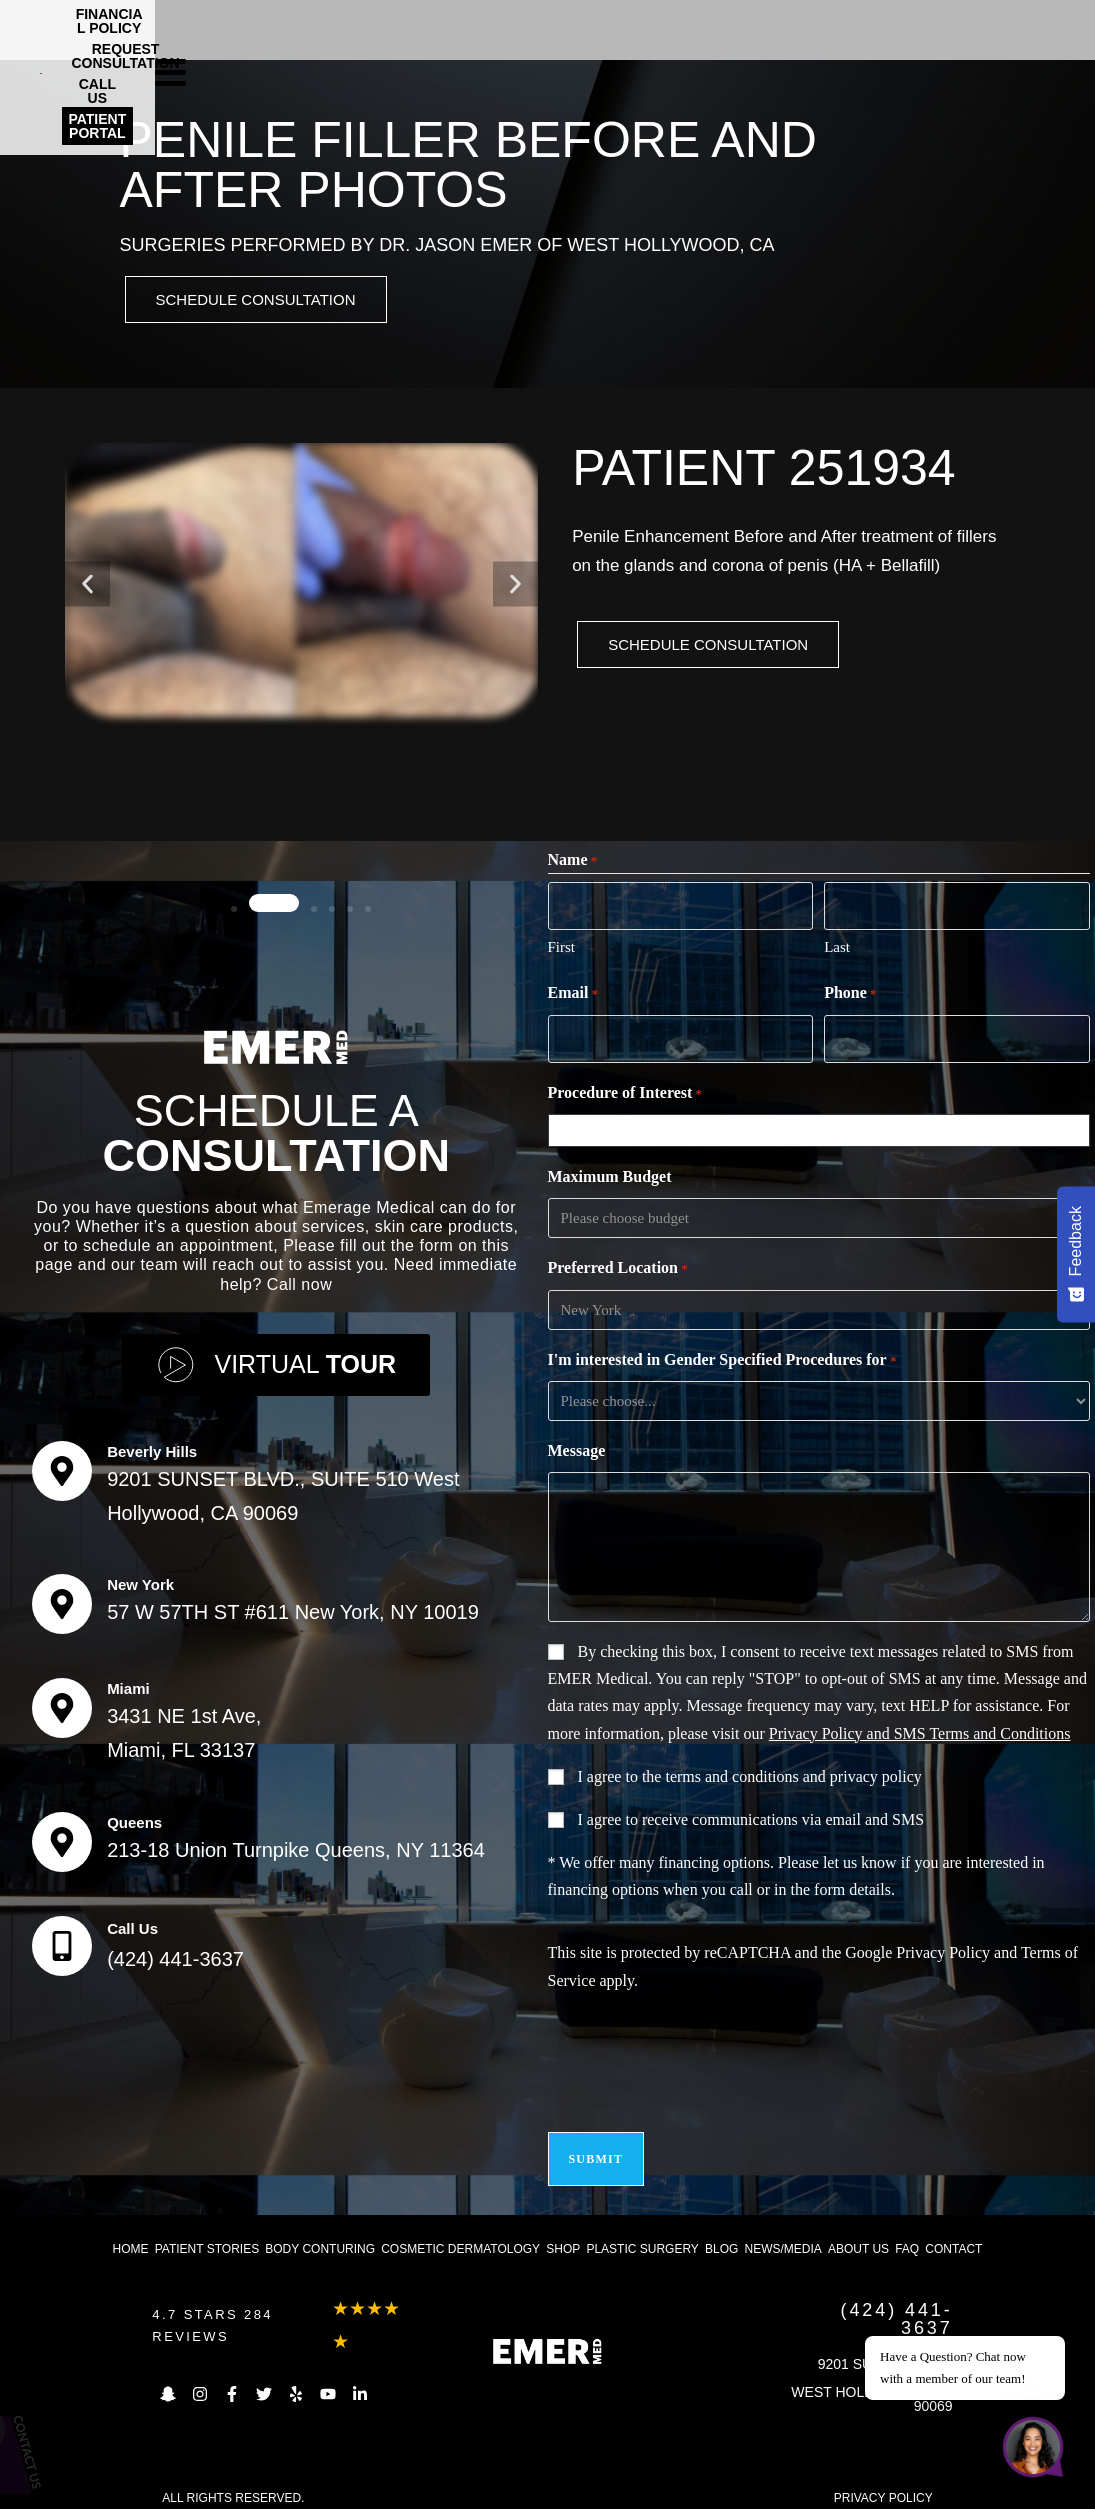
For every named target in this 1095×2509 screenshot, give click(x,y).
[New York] (62, 1598)
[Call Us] (62, 1940)
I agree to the (750, 1773)
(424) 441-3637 (175, 1953)
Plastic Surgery (642, 2234)
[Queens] (62, 1836)
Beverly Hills (152, 1445)
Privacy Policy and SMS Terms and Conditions (920, 1730)
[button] (87, 587)
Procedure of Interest (625, 1091)
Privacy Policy (943, 1949)
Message (577, 1447)
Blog (721, 2234)
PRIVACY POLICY (883, 2483)
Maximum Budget (610, 1173)
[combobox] (822, 1127)
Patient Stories (207, 2234)
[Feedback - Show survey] (1076, 1254)
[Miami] (62, 1702)
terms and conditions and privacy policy (793, 1773)
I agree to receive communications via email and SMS (751, 1816)
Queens (134, 1816)
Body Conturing (320, 2234)
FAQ (907, 2234)
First (562, 947)
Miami (128, 1682)
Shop (563, 2234)
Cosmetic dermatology (460, 2234)
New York (140, 1578)
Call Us (132, 1922)
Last (837, 947)
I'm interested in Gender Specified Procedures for (722, 1358)
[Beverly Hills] (62, 1465)
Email (573, 994)
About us (858, 2234)
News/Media (782, 2234)
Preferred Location (618, 1266)
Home (131, 2234)
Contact (953, 2234)
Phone (850, 994)
